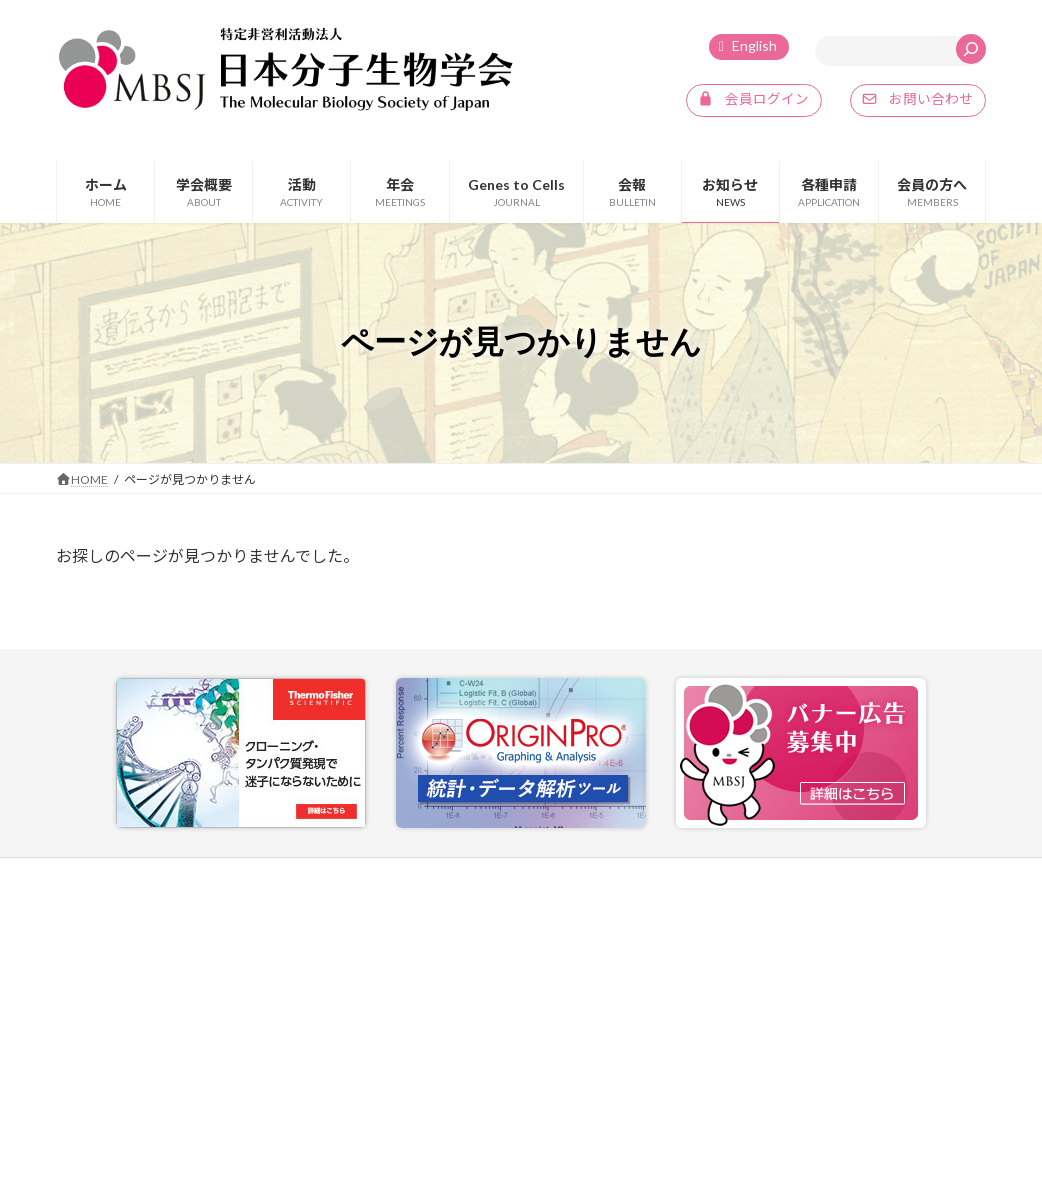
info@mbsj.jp (129, 1072)
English (754, 45)
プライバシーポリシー (779, 875)
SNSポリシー (912, 875)
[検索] (971, 49)
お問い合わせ (644, 875)
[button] (753, 101)
